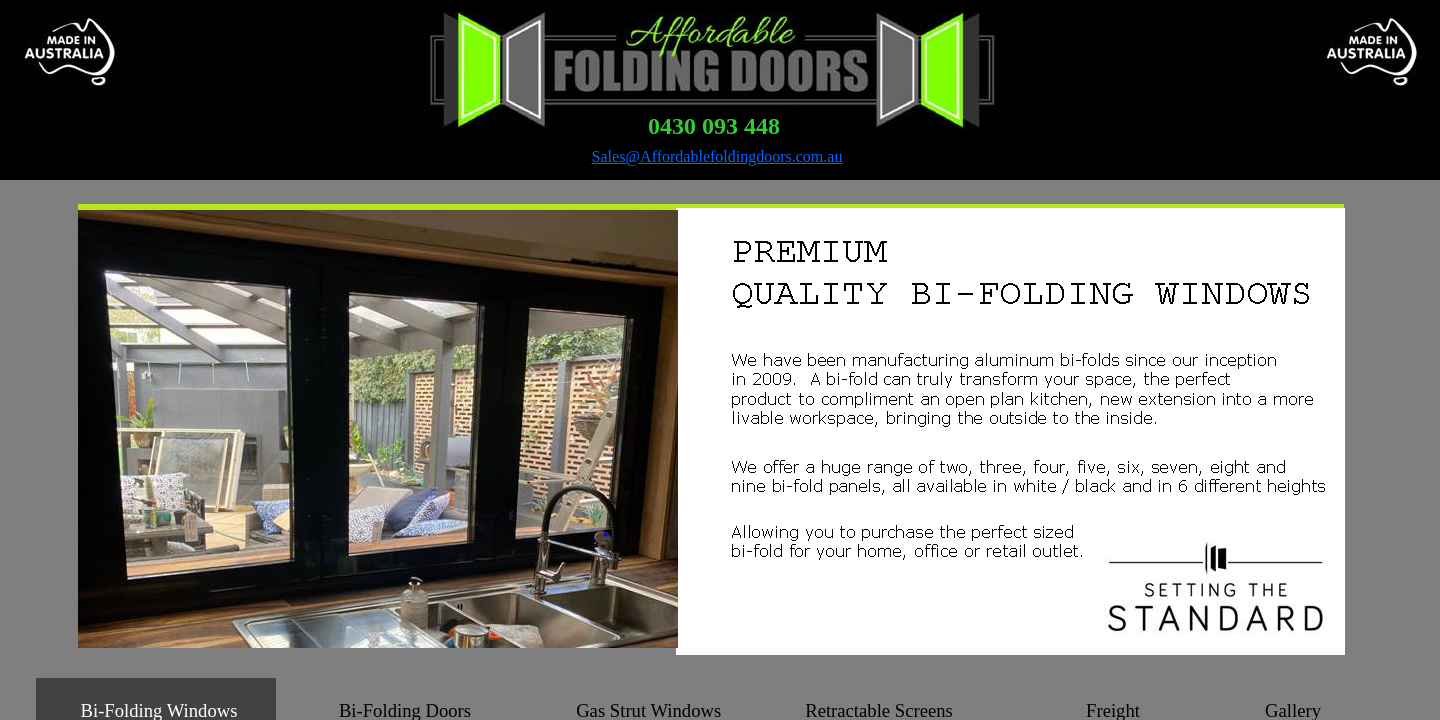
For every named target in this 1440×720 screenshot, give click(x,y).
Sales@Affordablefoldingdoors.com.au (717, 156)
